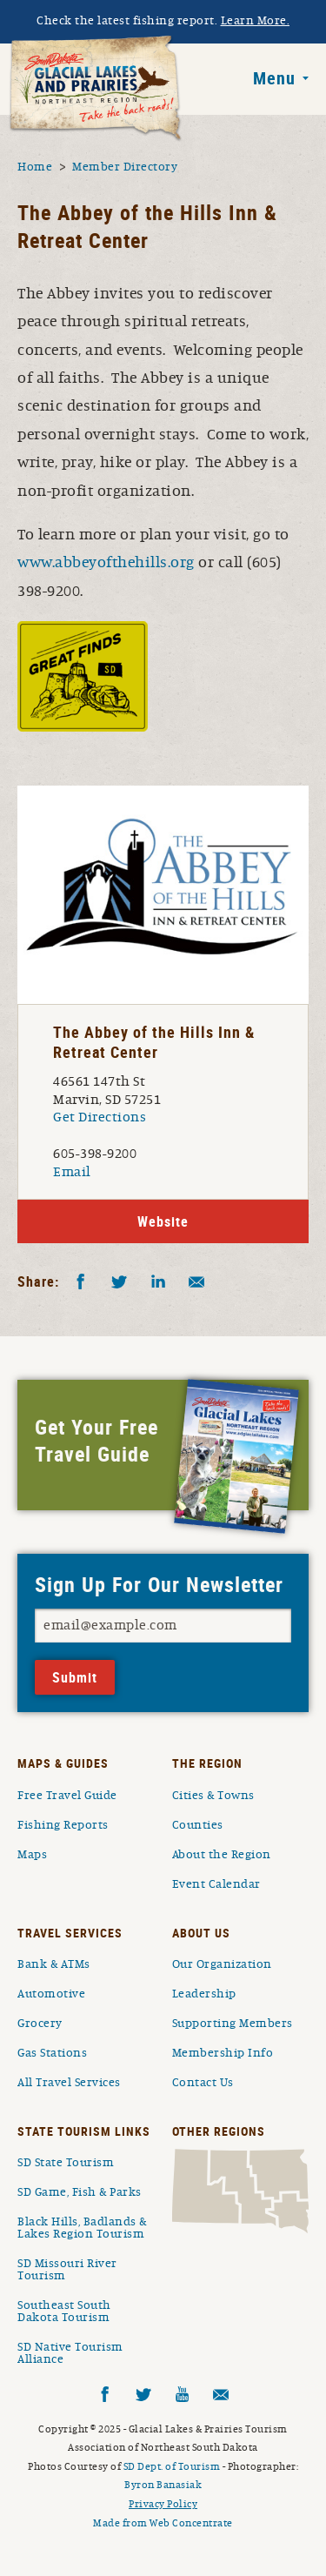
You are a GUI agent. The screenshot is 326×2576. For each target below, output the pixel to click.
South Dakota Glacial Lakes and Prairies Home (96, 89)
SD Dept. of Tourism (172, 2466)
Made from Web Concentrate (163, 2523)
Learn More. (255, 21)
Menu (274, 78)
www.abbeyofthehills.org (106, 563)
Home (34, 167)
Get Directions (99, 1117)
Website (163, 1221)
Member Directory (124, 167)
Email (72, 1172)
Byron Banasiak (163, 2484)
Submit (74, 1677)
